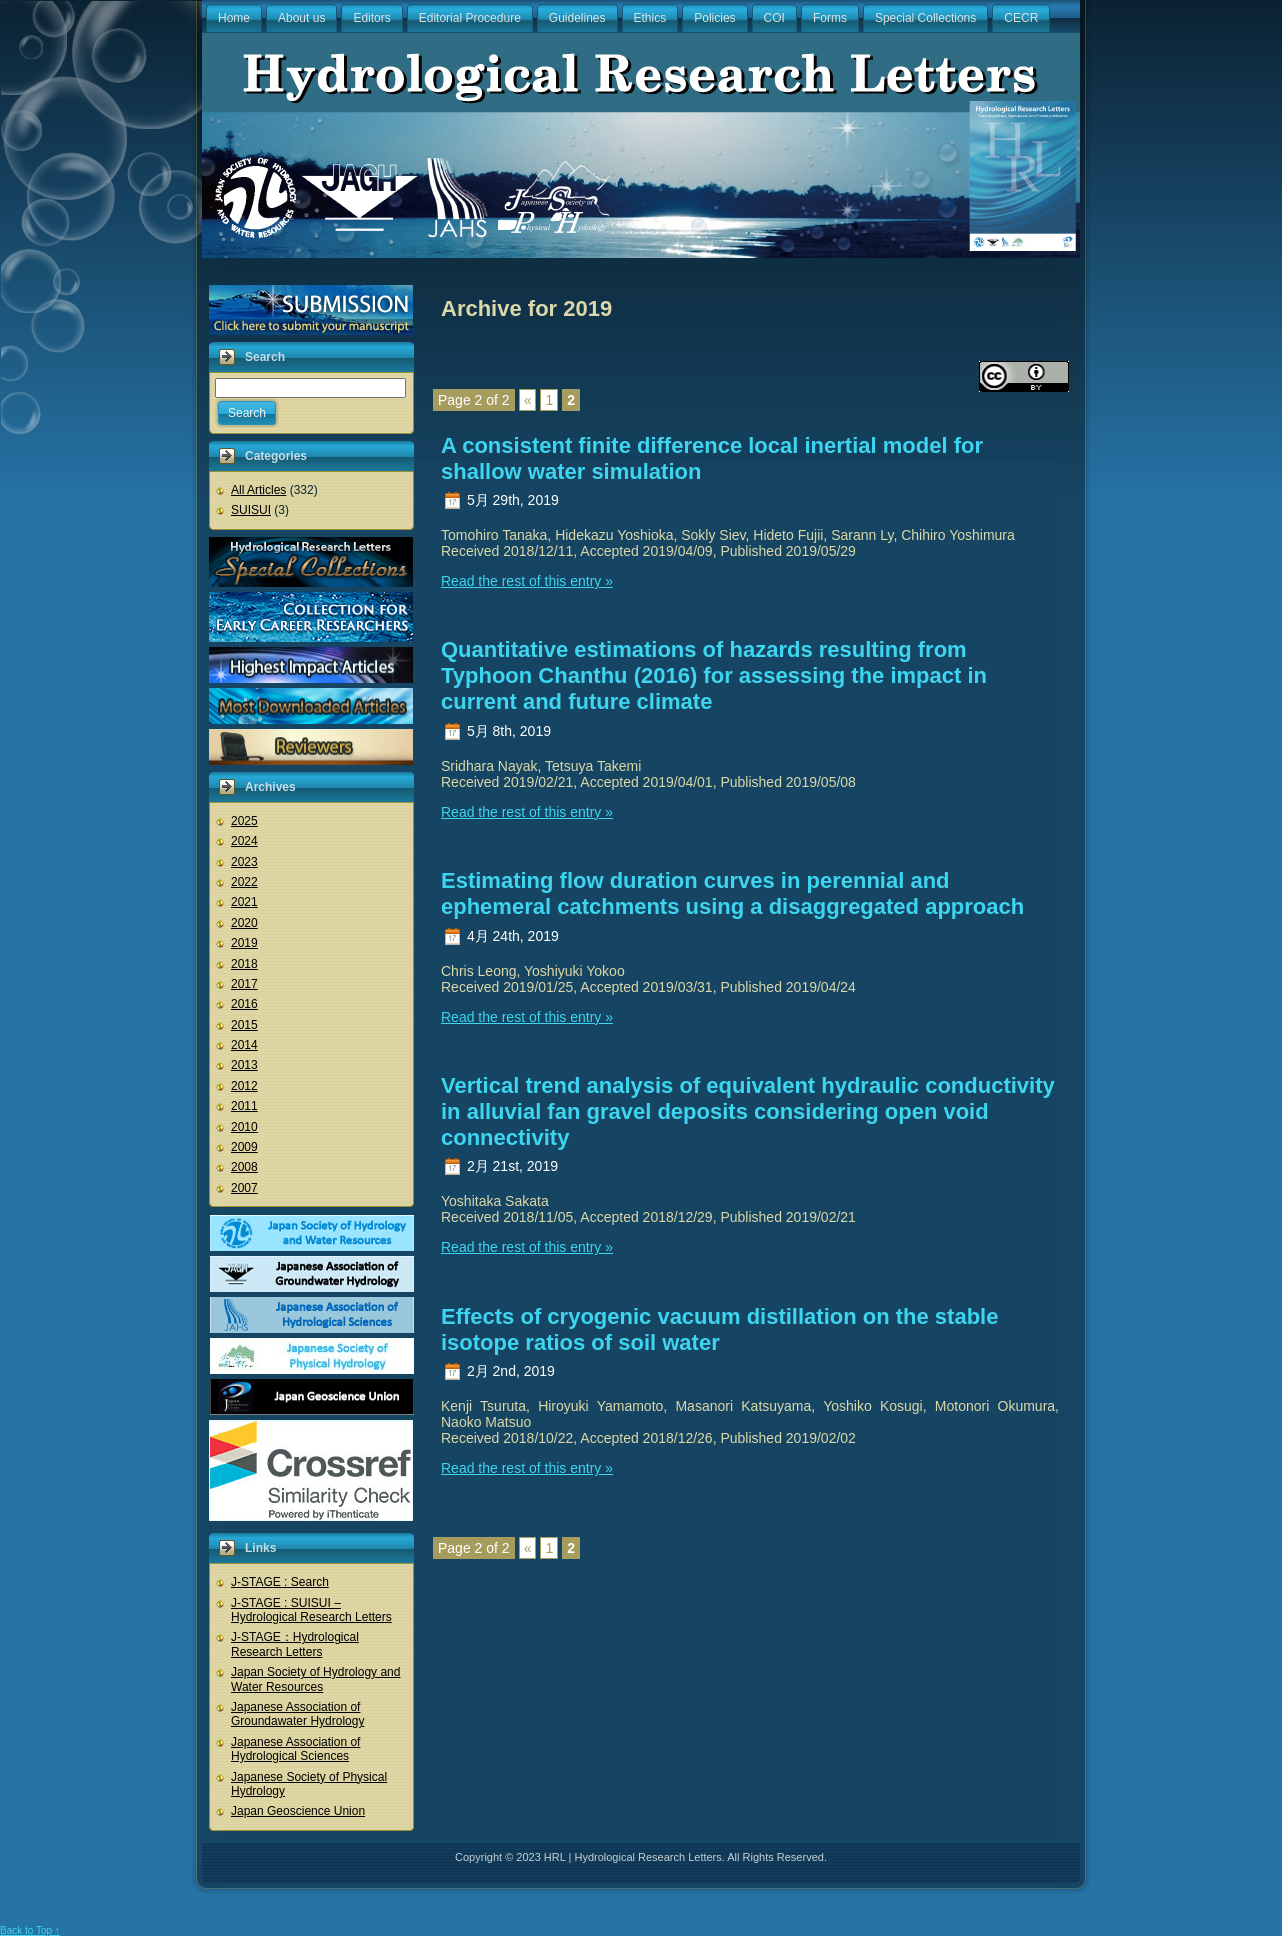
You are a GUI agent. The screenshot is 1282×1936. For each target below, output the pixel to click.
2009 (244, 1147)
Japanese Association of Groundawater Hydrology (297, 1714)
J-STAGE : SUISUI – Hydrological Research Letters (311, 1610)
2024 (244, 841)
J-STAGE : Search (280, 1582)
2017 (244, 984)
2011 (244, 1106)
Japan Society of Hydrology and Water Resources (315, 1679)
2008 (244, 1167)
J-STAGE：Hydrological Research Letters (295, 1644)
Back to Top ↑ (30, 1930)
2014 (244, 1045)
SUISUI (251, 510)
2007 (244, 1188)
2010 (244, 1127)
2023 (244, 862)
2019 (244, 943)
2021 (244, 902)
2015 (244, 1025)
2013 (244, 1065)
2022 (244, 882)
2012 (244, 1086)
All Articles (258, 490)
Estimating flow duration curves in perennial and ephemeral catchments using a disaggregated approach (732, 893)
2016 (244, 1004)
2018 (244, 964)
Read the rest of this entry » (527, 581)
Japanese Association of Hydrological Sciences (295, 1749)
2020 (244, 923)
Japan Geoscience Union (298, 1811)
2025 (244, 821)
